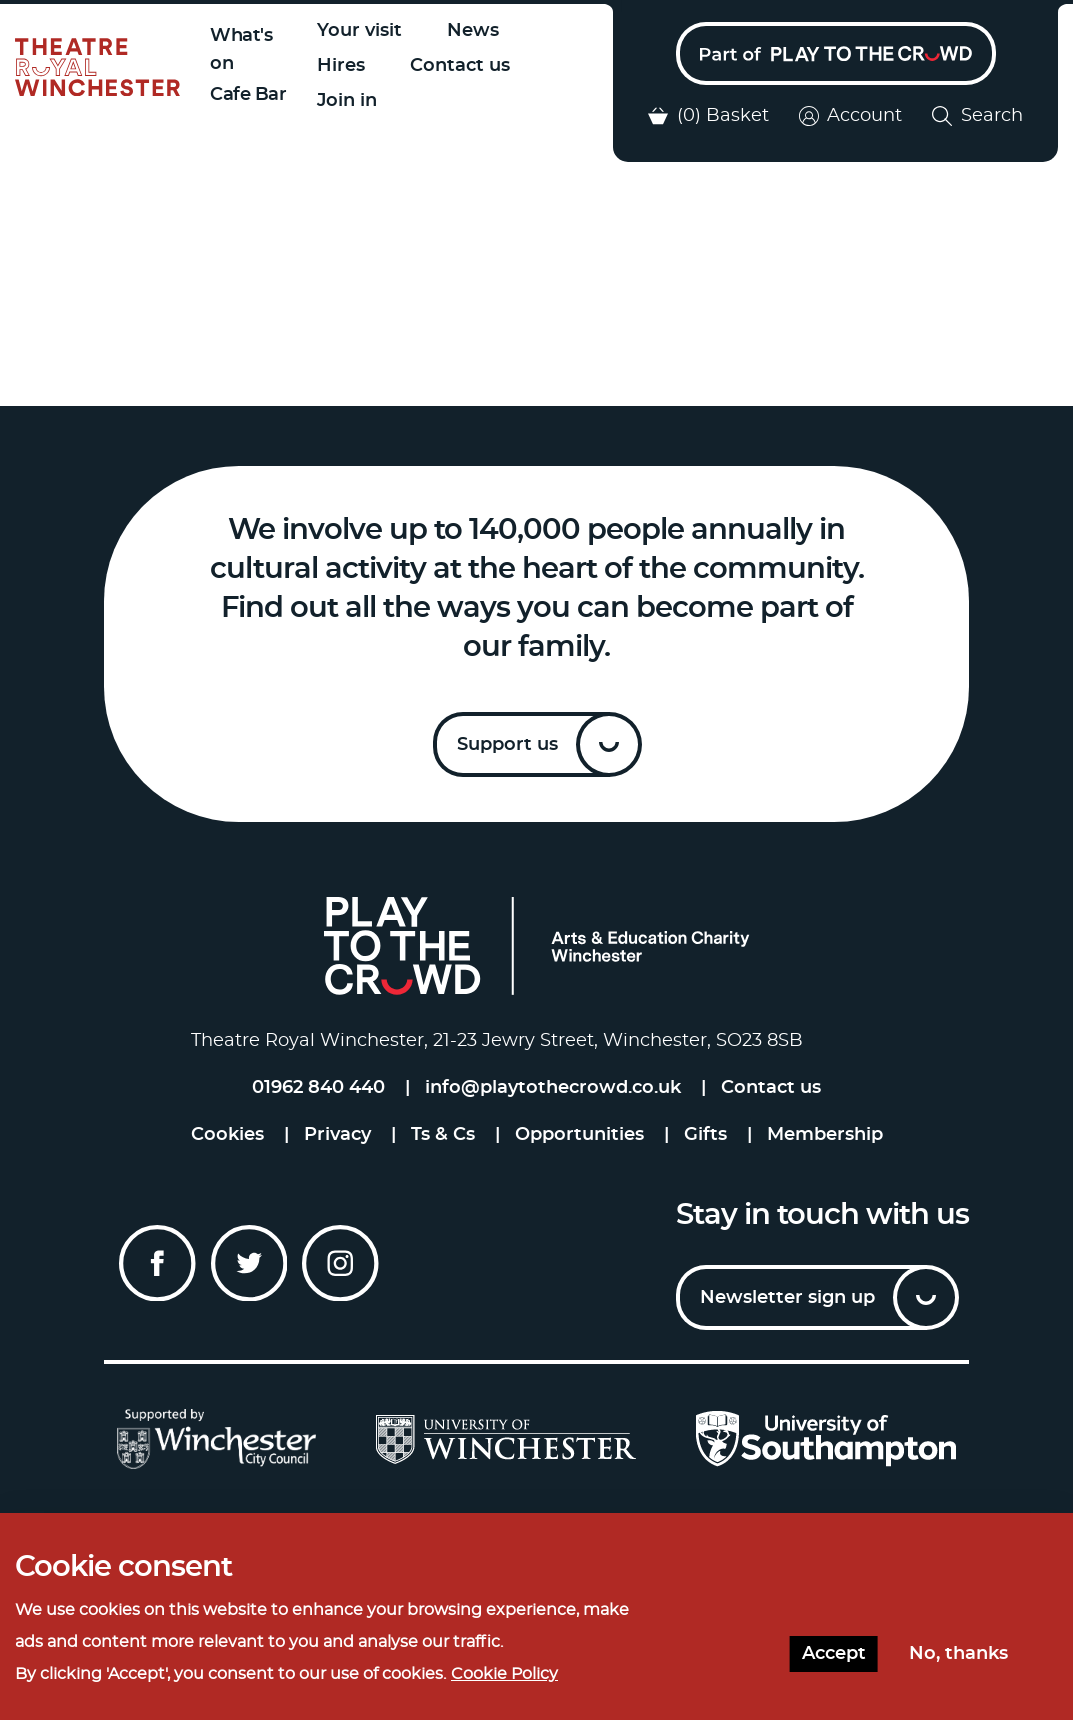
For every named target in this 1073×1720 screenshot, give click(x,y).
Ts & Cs (443, 1135)
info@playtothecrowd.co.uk (553, 1088)
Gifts (705, 1135)
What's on (241, 50)
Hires (341, 66)
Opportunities (579, 1135)
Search (977, 116)
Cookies (227, 1135)
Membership (825, 1135)
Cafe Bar (248, 95)
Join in (347, 101)
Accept (834, 1654)
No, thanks (958, 1654)
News (473, 31)
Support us (507, 745)
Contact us (460, 66)
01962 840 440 (318, 1088)
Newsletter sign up (787, 1298)
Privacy (337, 1135)
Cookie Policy (504, 1674)
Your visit (359, 31)
